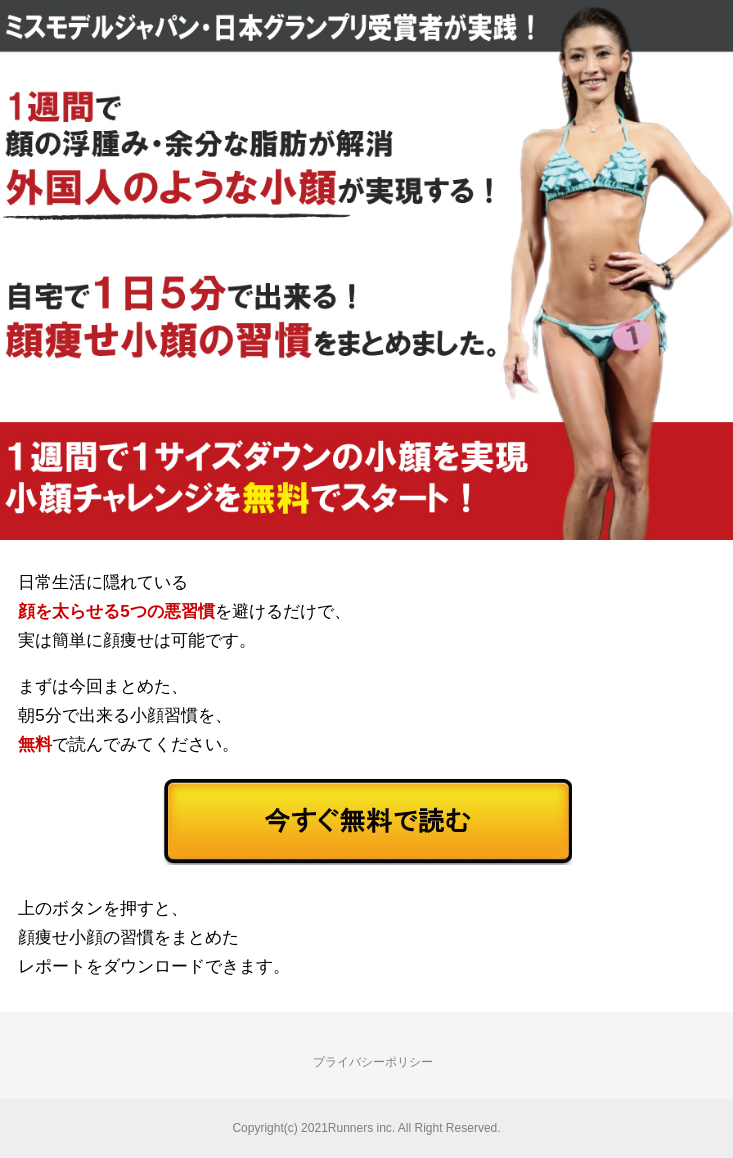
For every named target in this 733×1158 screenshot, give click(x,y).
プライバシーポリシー (373, 1062)
